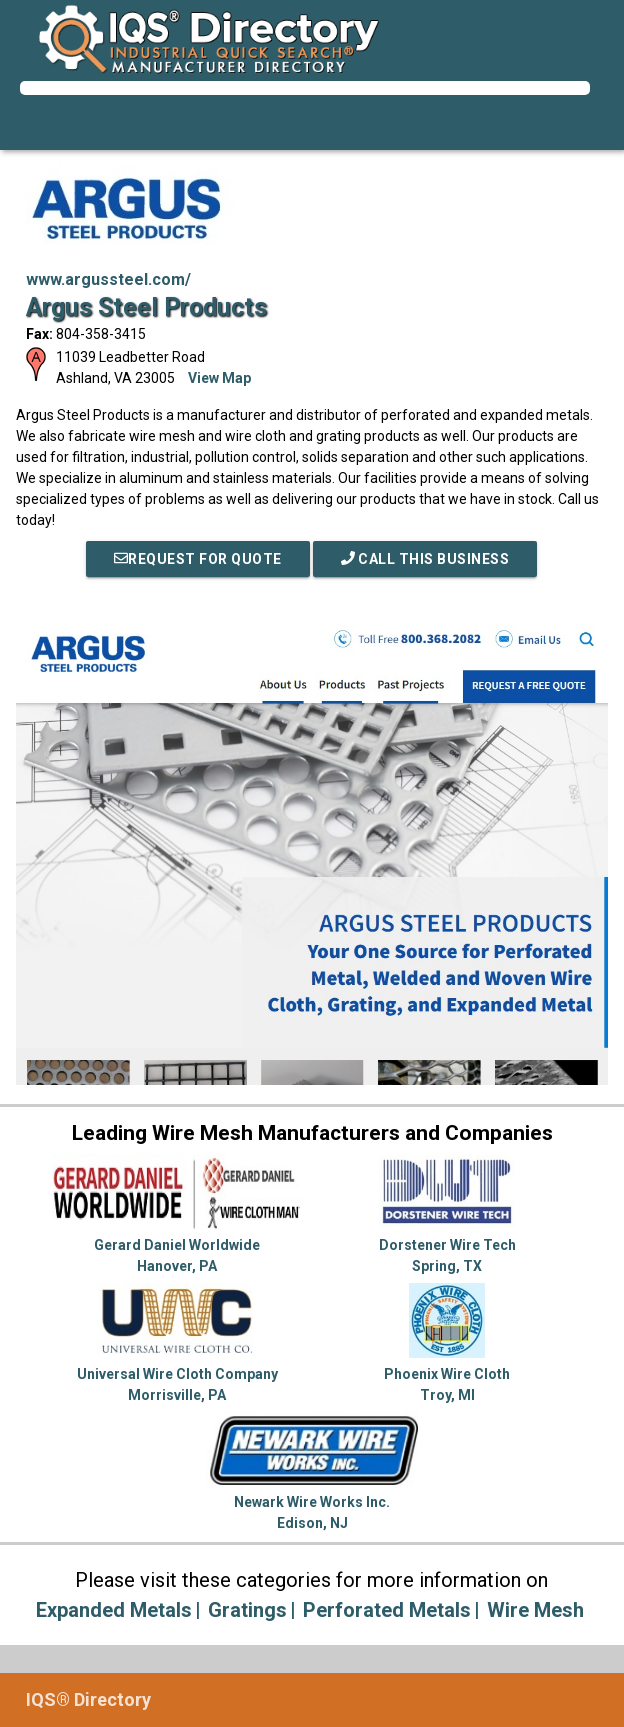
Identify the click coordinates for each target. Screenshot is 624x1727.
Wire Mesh (535, 1610)
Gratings (247, 1610)
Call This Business (425, 559)
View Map (219, 378)
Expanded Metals (114, 1610)
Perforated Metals (387, 1610)
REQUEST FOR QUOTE (198, 559)
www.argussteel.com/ (108, 279)
